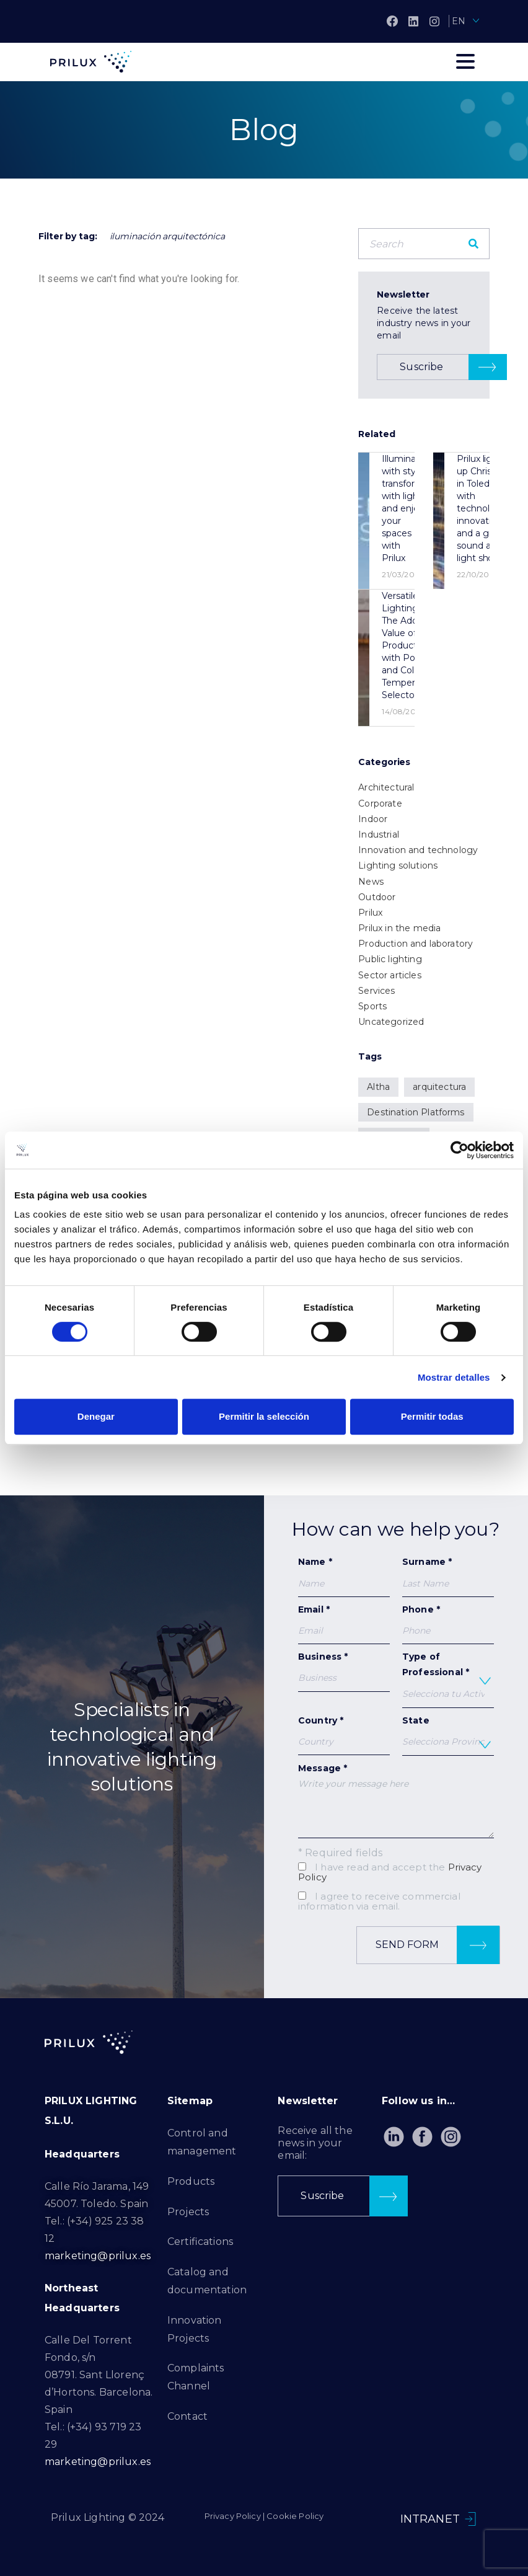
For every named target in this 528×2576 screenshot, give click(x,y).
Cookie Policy (294, 2516)
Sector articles (389, 975)
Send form (437, 1945)
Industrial (378, 834)
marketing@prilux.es (98, 2256)
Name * (344, 1576)
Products (190, 2181)
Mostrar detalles (454, 1377)
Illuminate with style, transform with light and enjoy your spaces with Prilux (403, 508)
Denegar (96, 1416)
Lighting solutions (398, 865)
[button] (441, 367)
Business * (344, 1671)
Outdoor (376, 897)
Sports (372, 1006)
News (371, 881)
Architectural (386, 787)
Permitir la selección (264, 1416)
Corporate (380, 803)
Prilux (370, 912)
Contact (187, 2416)
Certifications (200, 2241)
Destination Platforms (415, 1112)
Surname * (448, 1576)
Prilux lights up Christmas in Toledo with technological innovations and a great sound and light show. (485, 508)
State (448, 1735)
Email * (344, 1624)
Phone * (448, 1620)
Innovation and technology (418, 850)
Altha (378, 1086)
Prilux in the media (399, 928)
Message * (396, 1800)
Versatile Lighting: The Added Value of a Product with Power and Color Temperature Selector (409, 645)
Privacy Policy (233, 2516)
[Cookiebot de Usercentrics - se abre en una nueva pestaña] (459, 1150)
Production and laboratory (415, 943)
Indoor (372, 819)
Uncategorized (391, 1021)
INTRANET (430, 2519)
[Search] (473, 244)
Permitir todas (432, 1416)
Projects (188, 2212)
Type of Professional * (448, 1679)
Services (376, 990)
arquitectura (439, 1086)
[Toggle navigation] (465, 61)
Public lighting (389, 959)
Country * (344, 1735)
